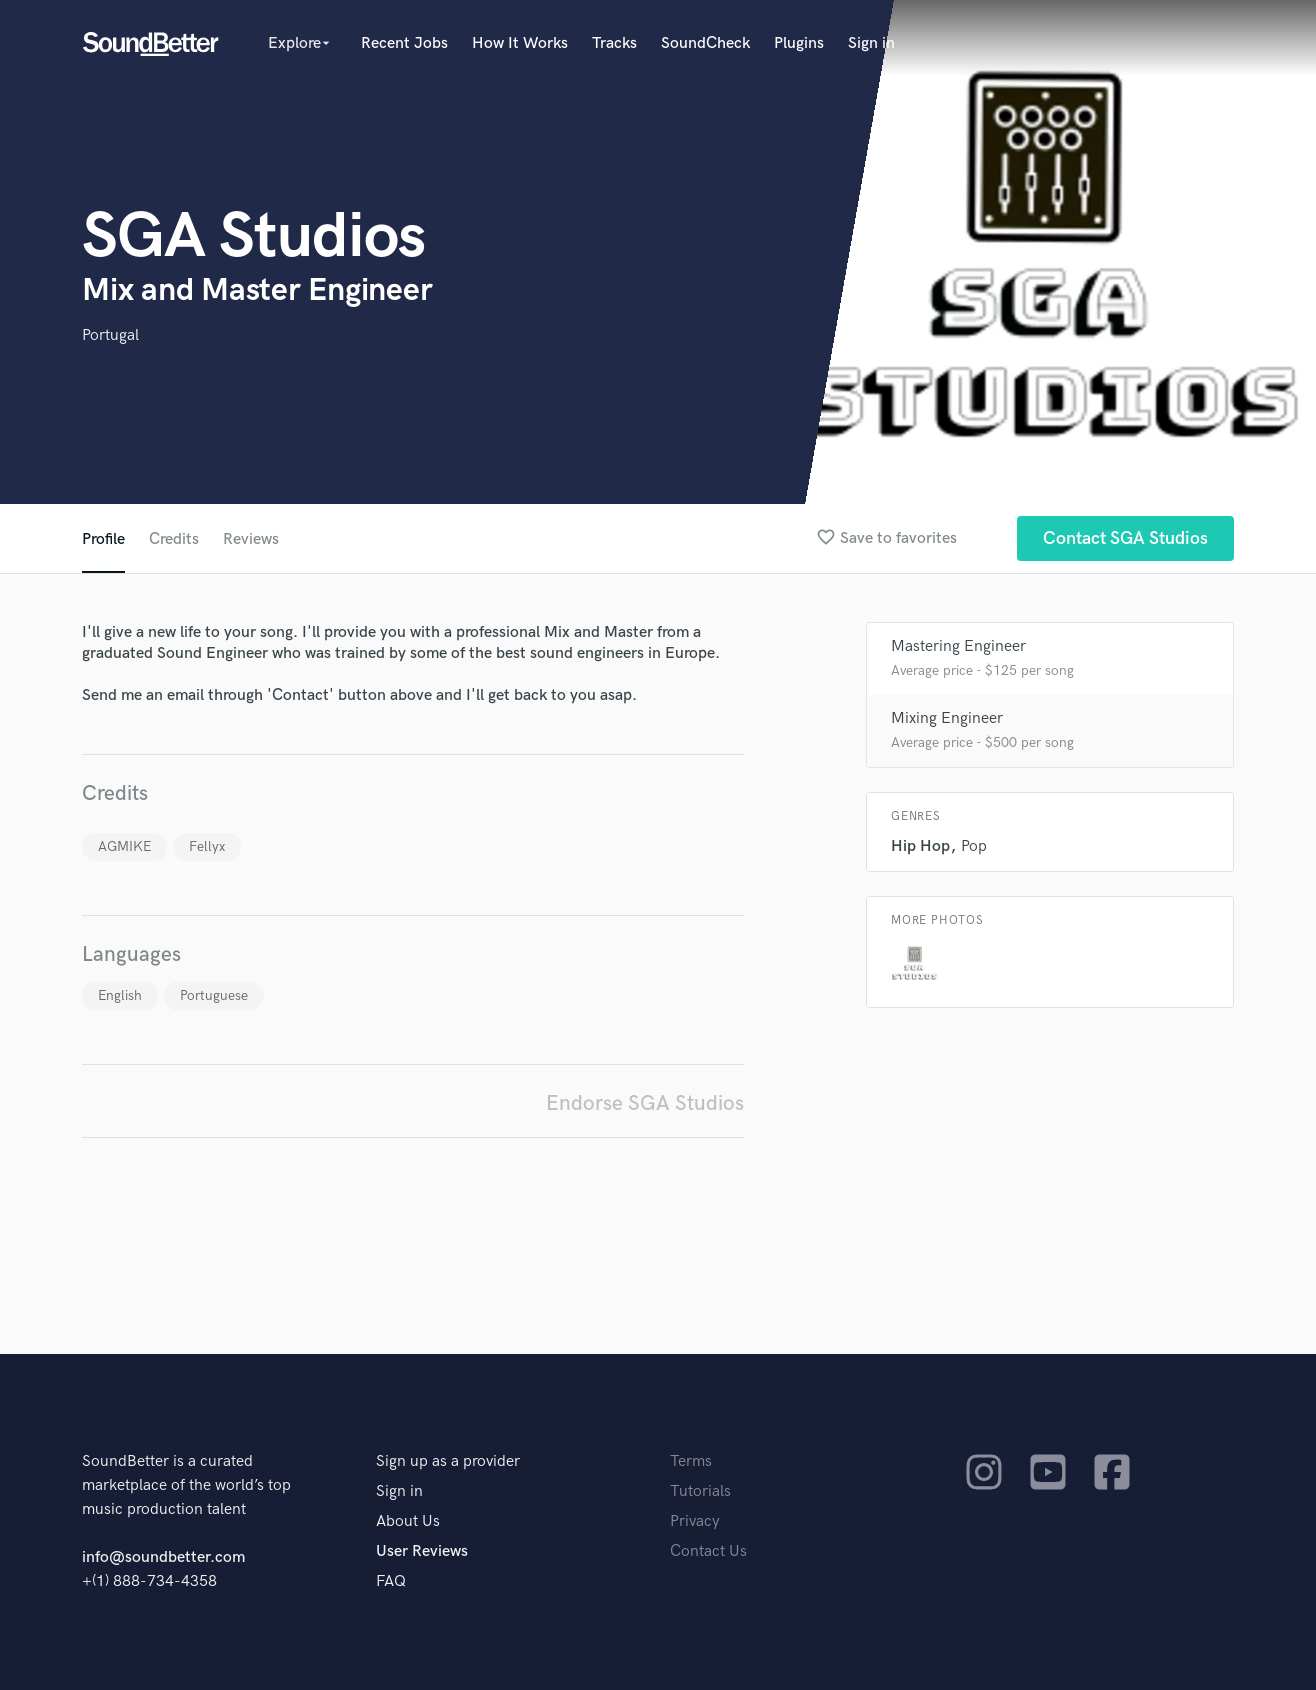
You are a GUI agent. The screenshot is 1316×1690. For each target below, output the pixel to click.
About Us (408, 1521)
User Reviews (422, 1551)
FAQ (391, 1581)
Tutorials (700, 1491)
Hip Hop (920, 846)
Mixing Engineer (947, 718)
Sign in (871, 43)
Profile (103, 539)
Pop (974, 846)
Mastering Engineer (958, 646)
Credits (174, 539)
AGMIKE (124, 846)
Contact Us (708, 1551)
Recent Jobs (404, 43)
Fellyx (207, 846)
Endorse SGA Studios (645, 1103)
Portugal (110, 335)
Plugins (799, 43)
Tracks (614, 43)
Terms (691, 1461)
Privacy (695, 1521)
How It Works (520, 43)
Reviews (251, 539)
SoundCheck (705, 43)
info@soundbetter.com (163, 1557)
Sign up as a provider (448, 1461)
